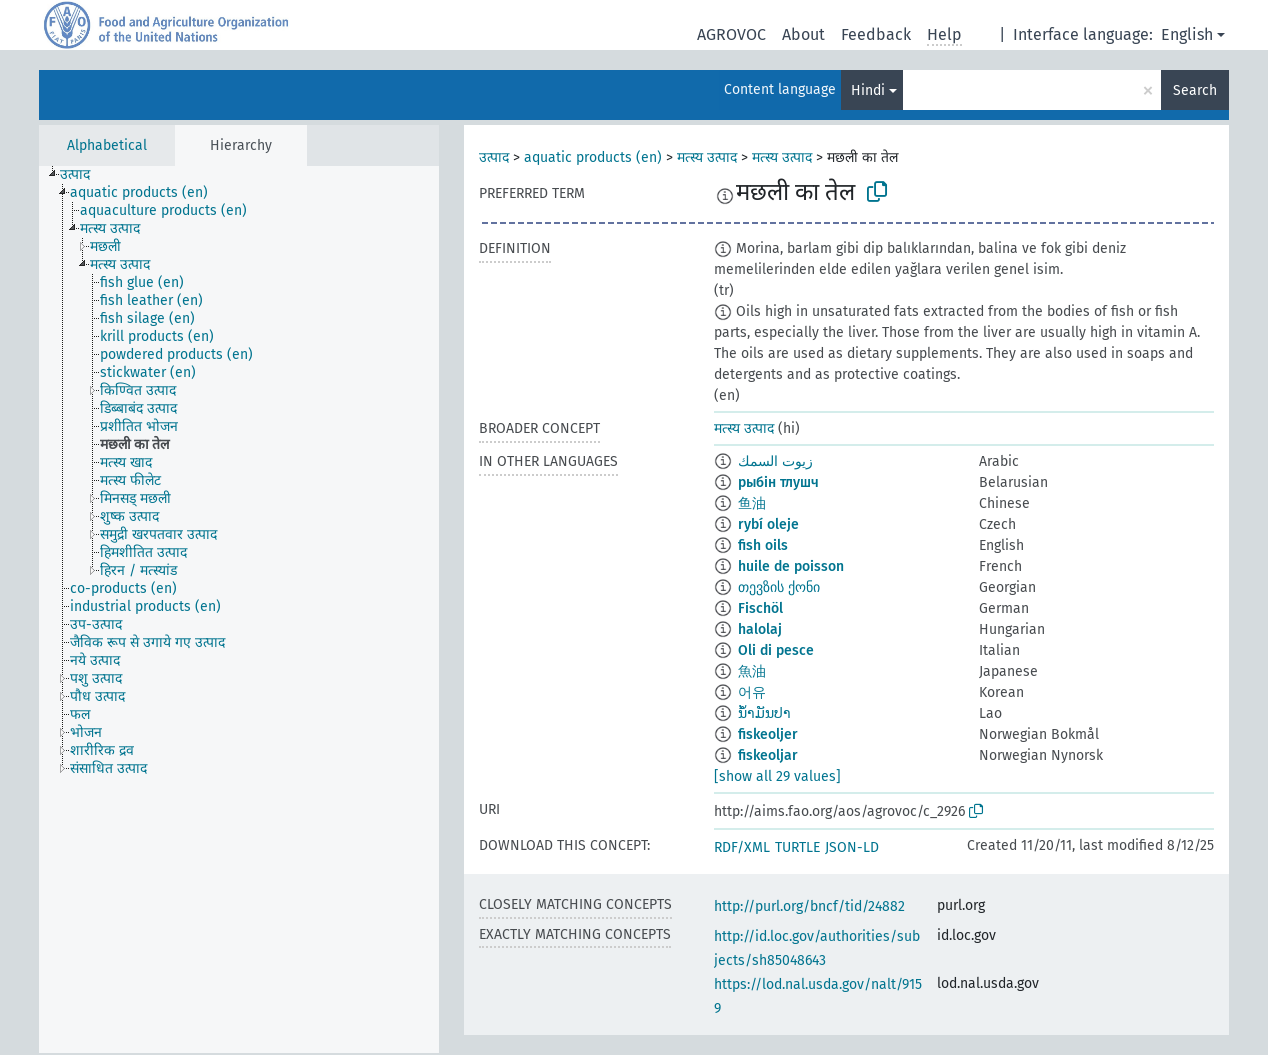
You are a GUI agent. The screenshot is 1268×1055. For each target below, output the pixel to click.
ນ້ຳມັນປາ (764, 713)
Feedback (876, 34)
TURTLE (797, 847)
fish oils (763, 545)
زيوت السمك (775, 461)
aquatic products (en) (593, 157)
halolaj (760, 629)
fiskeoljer (768, 734)
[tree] (239, 609)
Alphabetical (107, 145)
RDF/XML (742, 847)
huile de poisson (791, 566)
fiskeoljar (768, 755)
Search (1195, 90)
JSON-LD (852, 847)
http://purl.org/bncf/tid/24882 (809, 906)
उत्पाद (494, 157)
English (1187, 34)
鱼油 (752, 503)
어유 (752, 692)
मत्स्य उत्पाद (707, 157)
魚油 (752, 671)
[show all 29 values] (777, 776)
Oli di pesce (776, 650)
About (803, 34)
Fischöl (760, 608)
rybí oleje (768, 524)
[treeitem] (83, 175)
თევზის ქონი (779, 587)
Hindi (868, 90)
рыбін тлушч (778, 482)
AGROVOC (731, 34)
